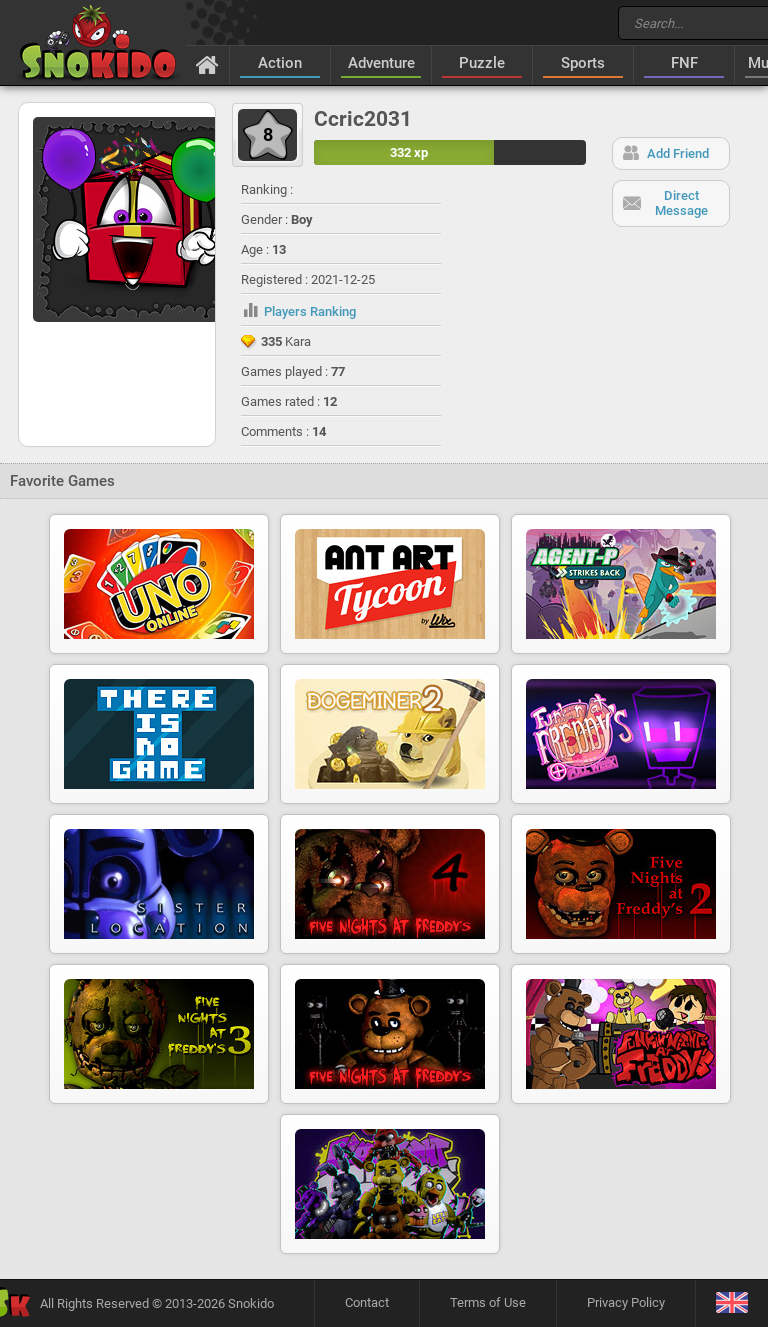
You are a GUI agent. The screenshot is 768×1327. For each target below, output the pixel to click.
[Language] (731, 1303)
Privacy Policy (626, 1302)
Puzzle (482, 63)
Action (280, 63)
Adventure (381, 63)
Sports (583, 63)
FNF (684, 63)
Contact (367, 1302)
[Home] (207, 64)
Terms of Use (488, 1302)
